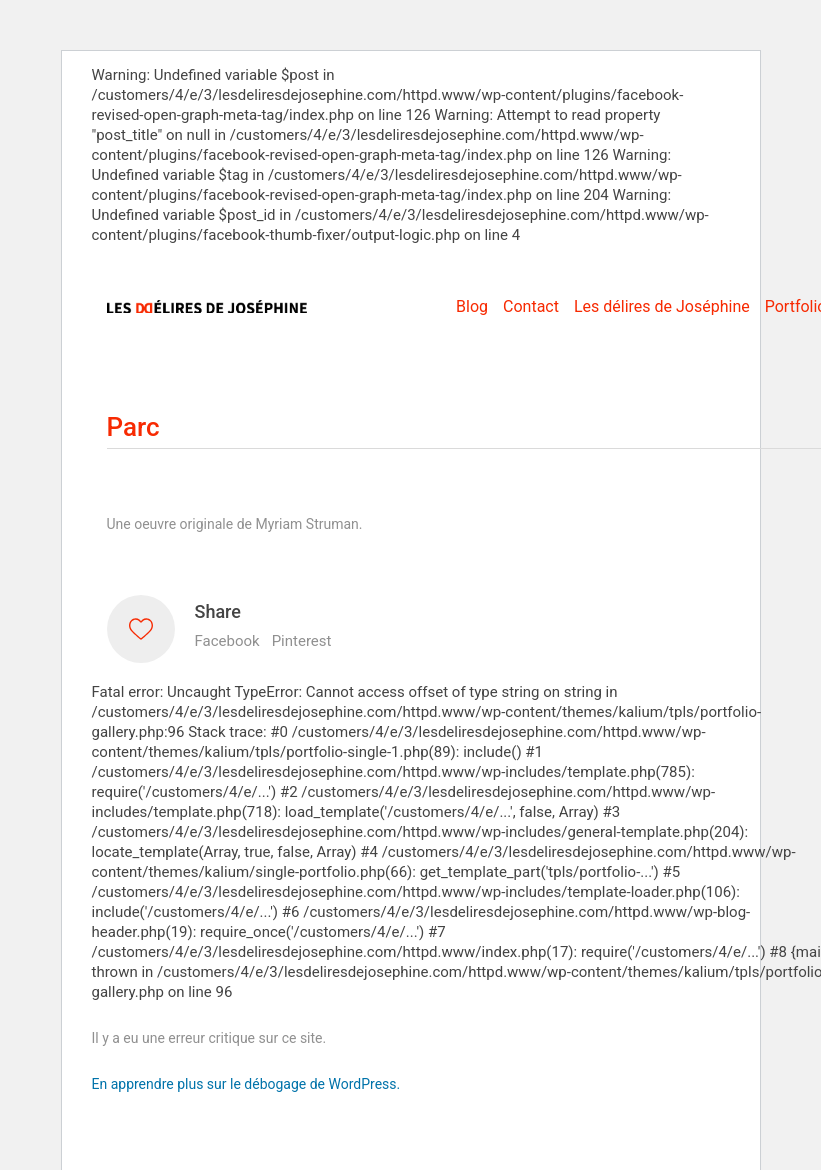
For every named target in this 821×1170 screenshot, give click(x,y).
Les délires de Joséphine (662, 306)
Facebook (227, 641)
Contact (531, 306)
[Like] (141, 629)
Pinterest (302, 641)
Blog (472, 306)
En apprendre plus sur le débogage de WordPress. (246, 1084)
